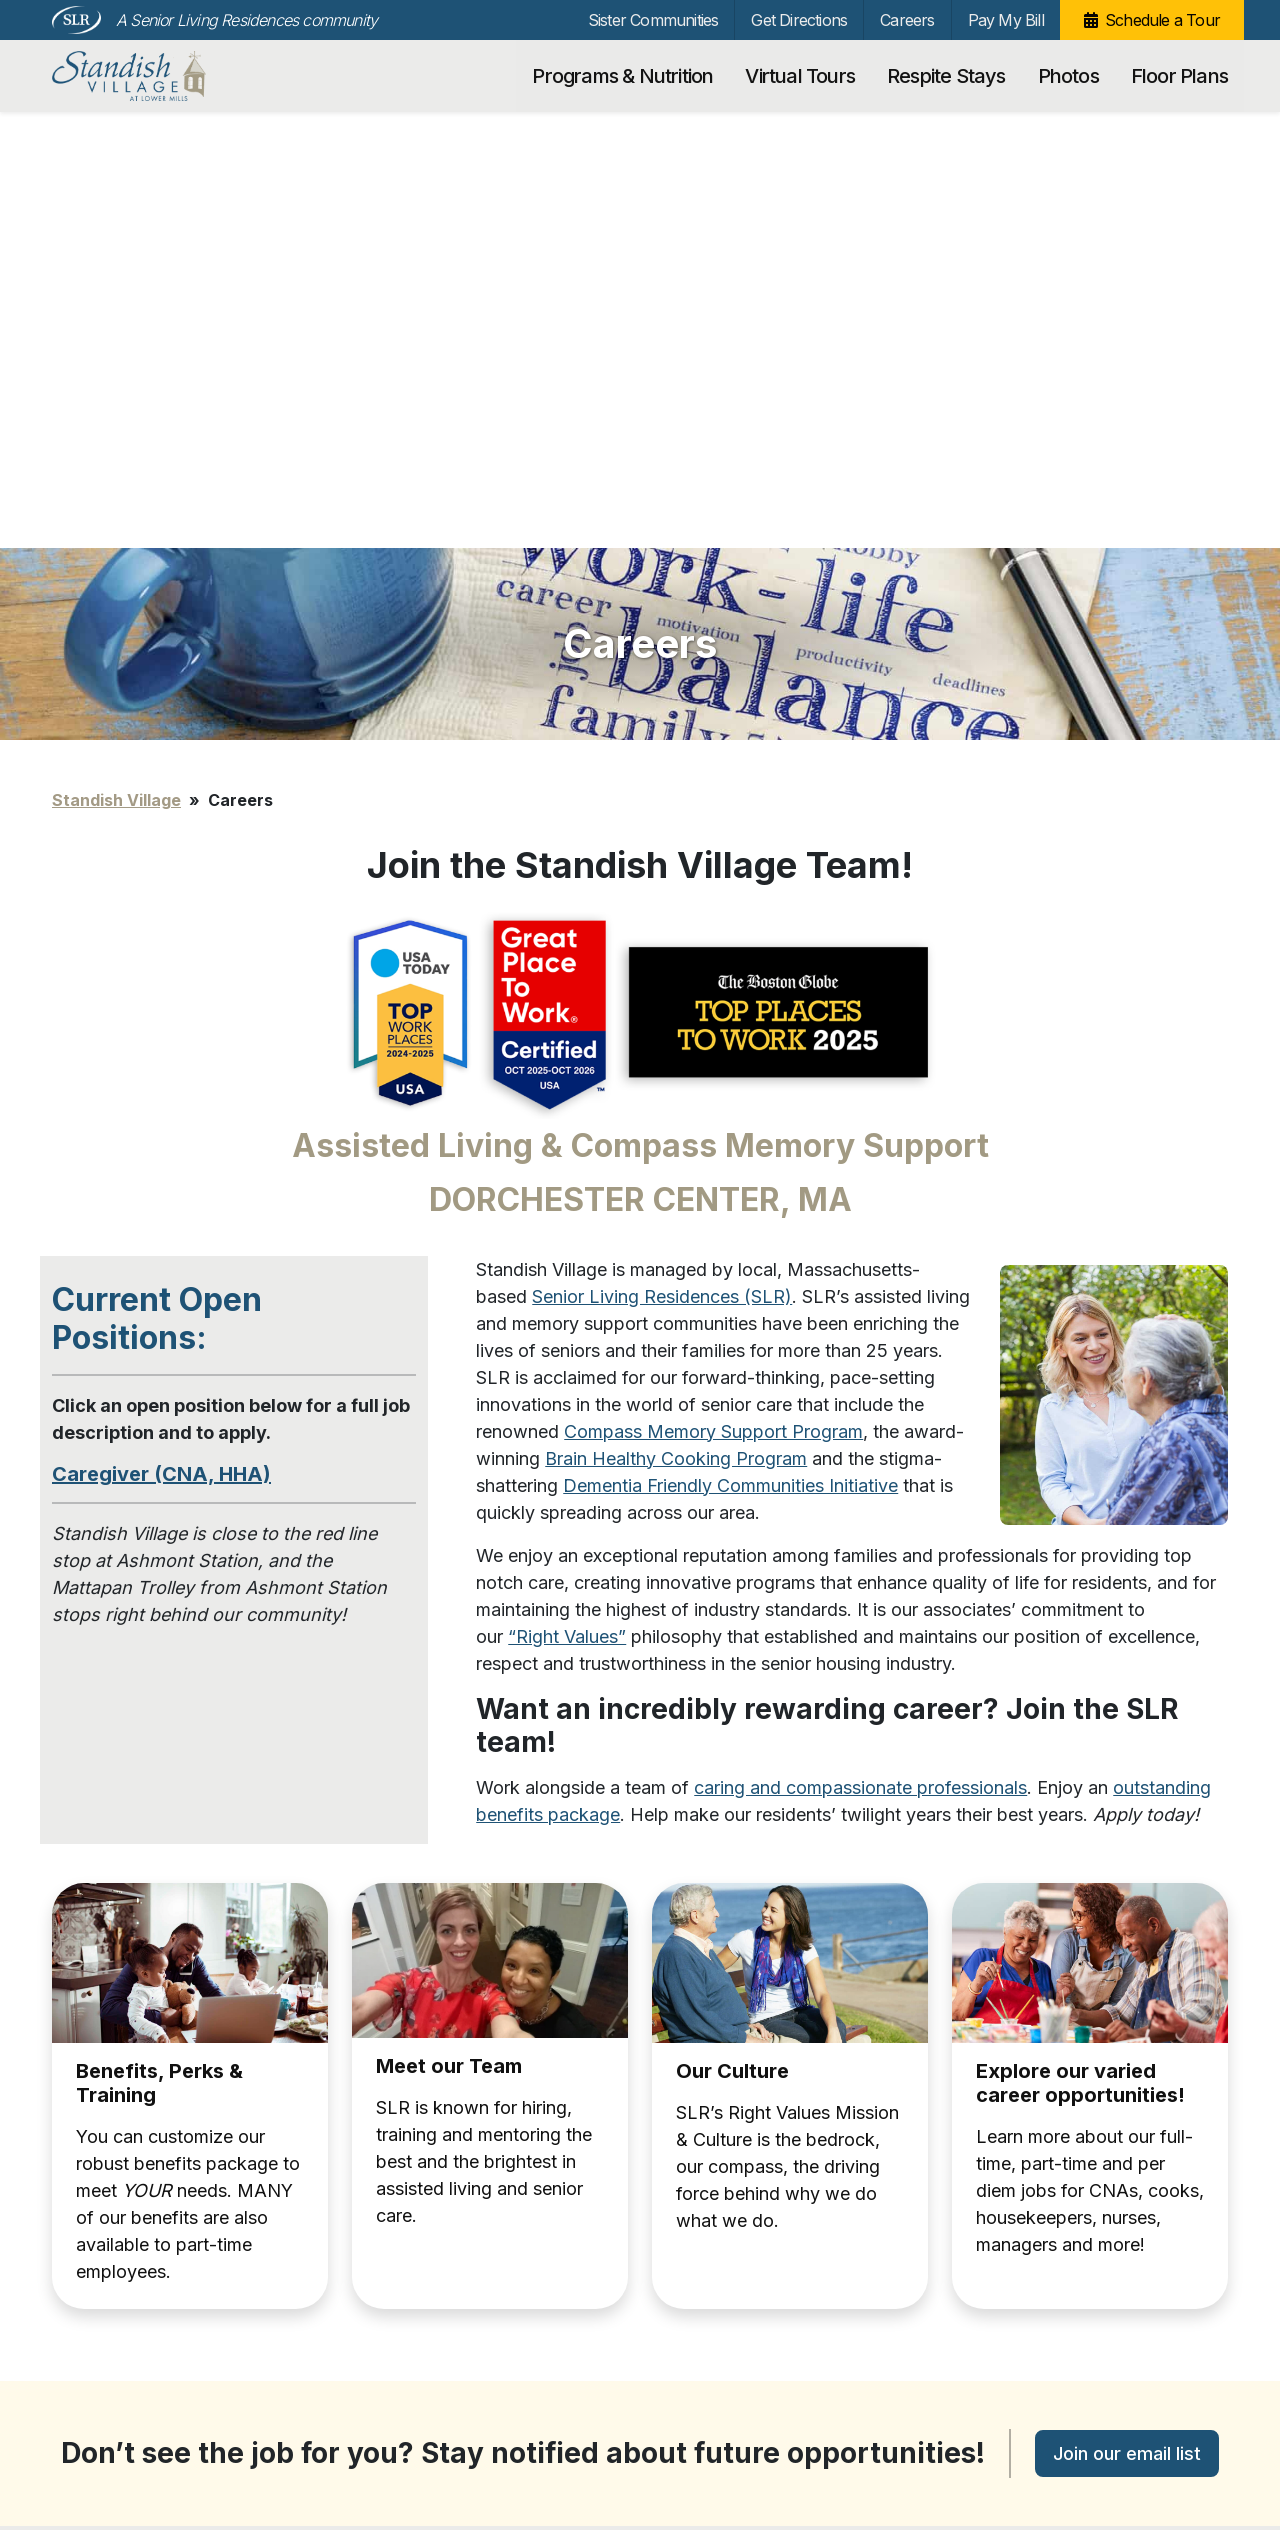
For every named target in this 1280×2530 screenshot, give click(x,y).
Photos (1068, 76)
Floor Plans (1179, 76)
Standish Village (159, 76)
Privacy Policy (93, 2422)
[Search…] (1042, 2225)
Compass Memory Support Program (713, 995)
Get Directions (799, 20)
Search (1177, 2225)
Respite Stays (946, 76)
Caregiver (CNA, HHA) (161, 1038)
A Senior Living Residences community (246, 20)
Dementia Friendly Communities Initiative (730, 1049)
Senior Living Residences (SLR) (662, 860)
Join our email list (1127, 2017)
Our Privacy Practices (323, 2449)
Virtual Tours (800, 76)
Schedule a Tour (1162, 20)
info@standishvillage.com (335, 2427)
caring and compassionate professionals (860, 1351)
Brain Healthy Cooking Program (676, 1022)
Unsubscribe (89, 2452)
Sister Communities (653, 20)
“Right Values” (567, 1200)
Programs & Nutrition (622, 76)
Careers (907, 20)
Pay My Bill (1006, 20)
